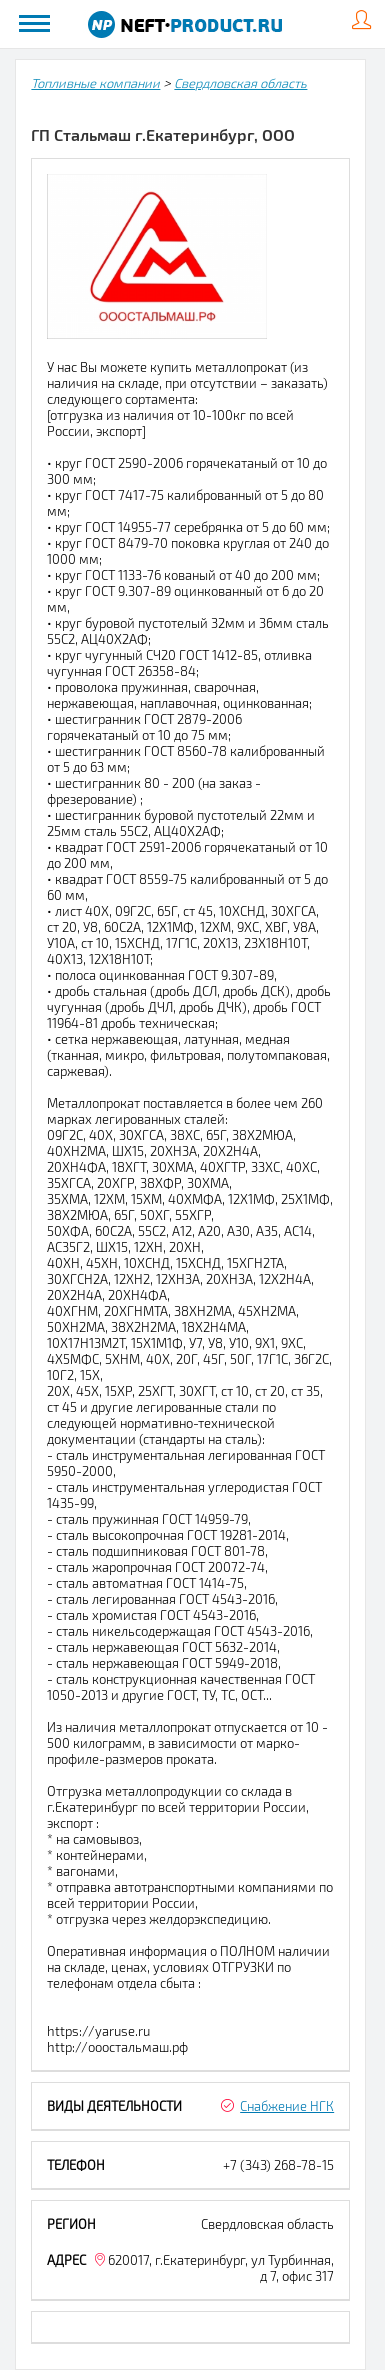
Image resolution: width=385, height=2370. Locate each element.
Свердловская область (240, 83)
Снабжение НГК (287, 2106)
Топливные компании (95, 83)
